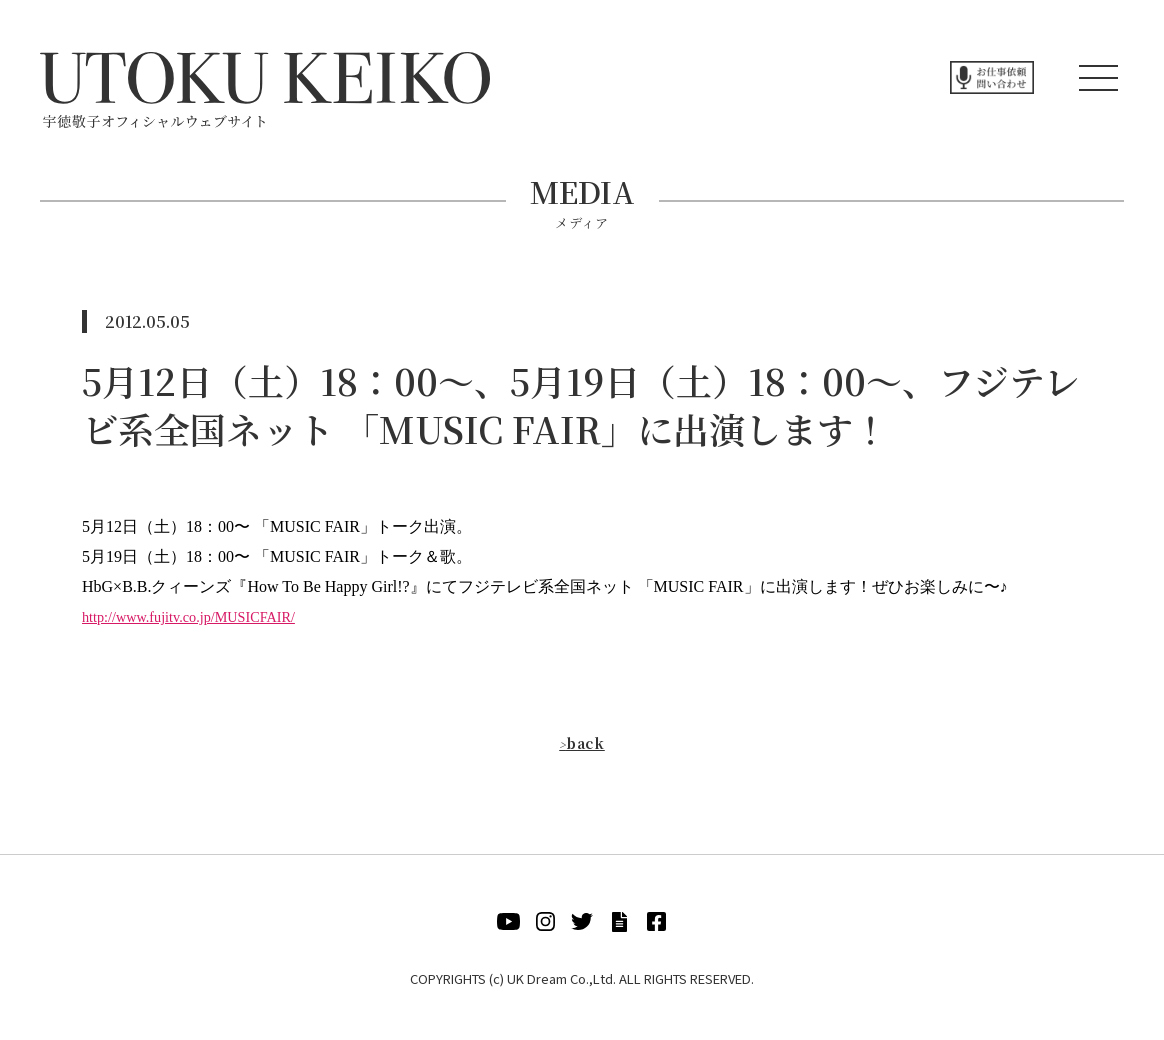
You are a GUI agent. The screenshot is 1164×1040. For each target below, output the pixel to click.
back (581, 742)
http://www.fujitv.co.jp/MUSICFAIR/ (202, 616)
